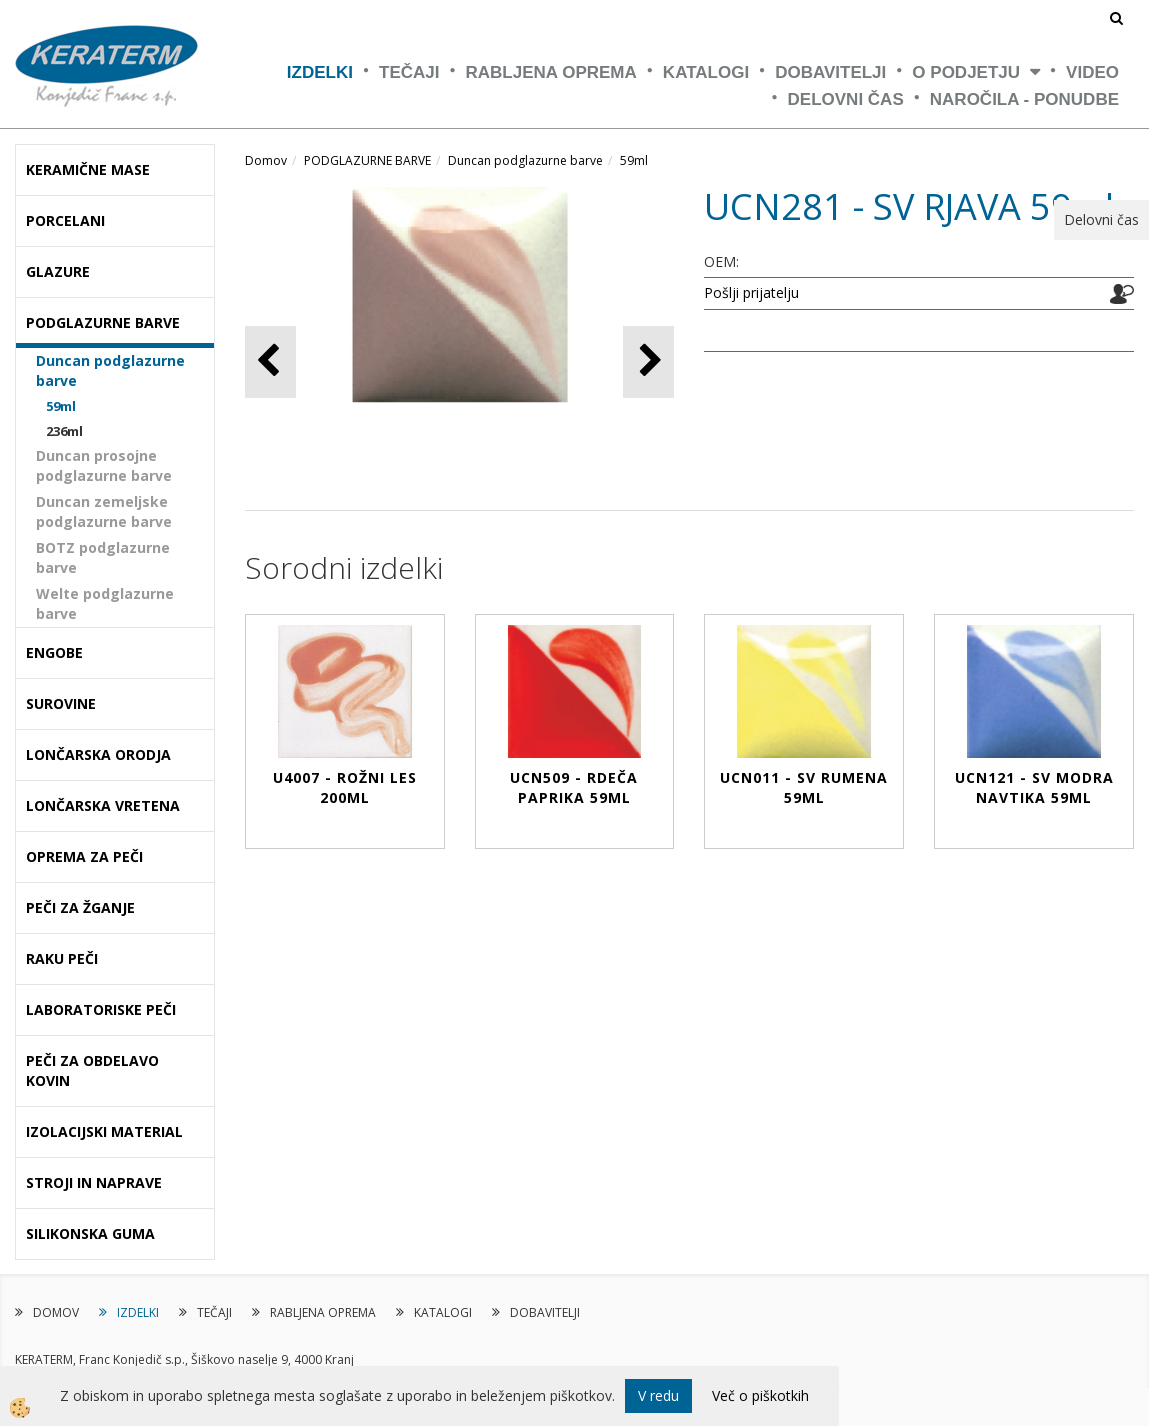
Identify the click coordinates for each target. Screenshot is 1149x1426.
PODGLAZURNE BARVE (367, 160)
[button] (648, 361)
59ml (61, 406)
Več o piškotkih (760, 1395)
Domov (266, 160)
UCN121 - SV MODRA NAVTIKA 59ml (1034, 787)
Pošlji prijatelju (751, 292)
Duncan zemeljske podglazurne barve (104, 511)
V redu (658, 1395)
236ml (64, 431)
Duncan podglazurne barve (110, 370)
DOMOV (56, 1312)
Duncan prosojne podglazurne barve (104, 465)
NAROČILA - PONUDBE (1024, 99)
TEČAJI (409, 72)
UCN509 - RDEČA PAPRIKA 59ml (574, 787)
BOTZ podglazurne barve (103, 557)
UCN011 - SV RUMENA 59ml (804, 787)
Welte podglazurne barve (105, 603)
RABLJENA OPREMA (551, 72)
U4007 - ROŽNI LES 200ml (345, 787)
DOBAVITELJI (830, 72)
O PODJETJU (966, 72)
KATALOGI (706, 72)
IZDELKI (320, 72)
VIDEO (1092, 72)
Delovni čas (846, 99)
